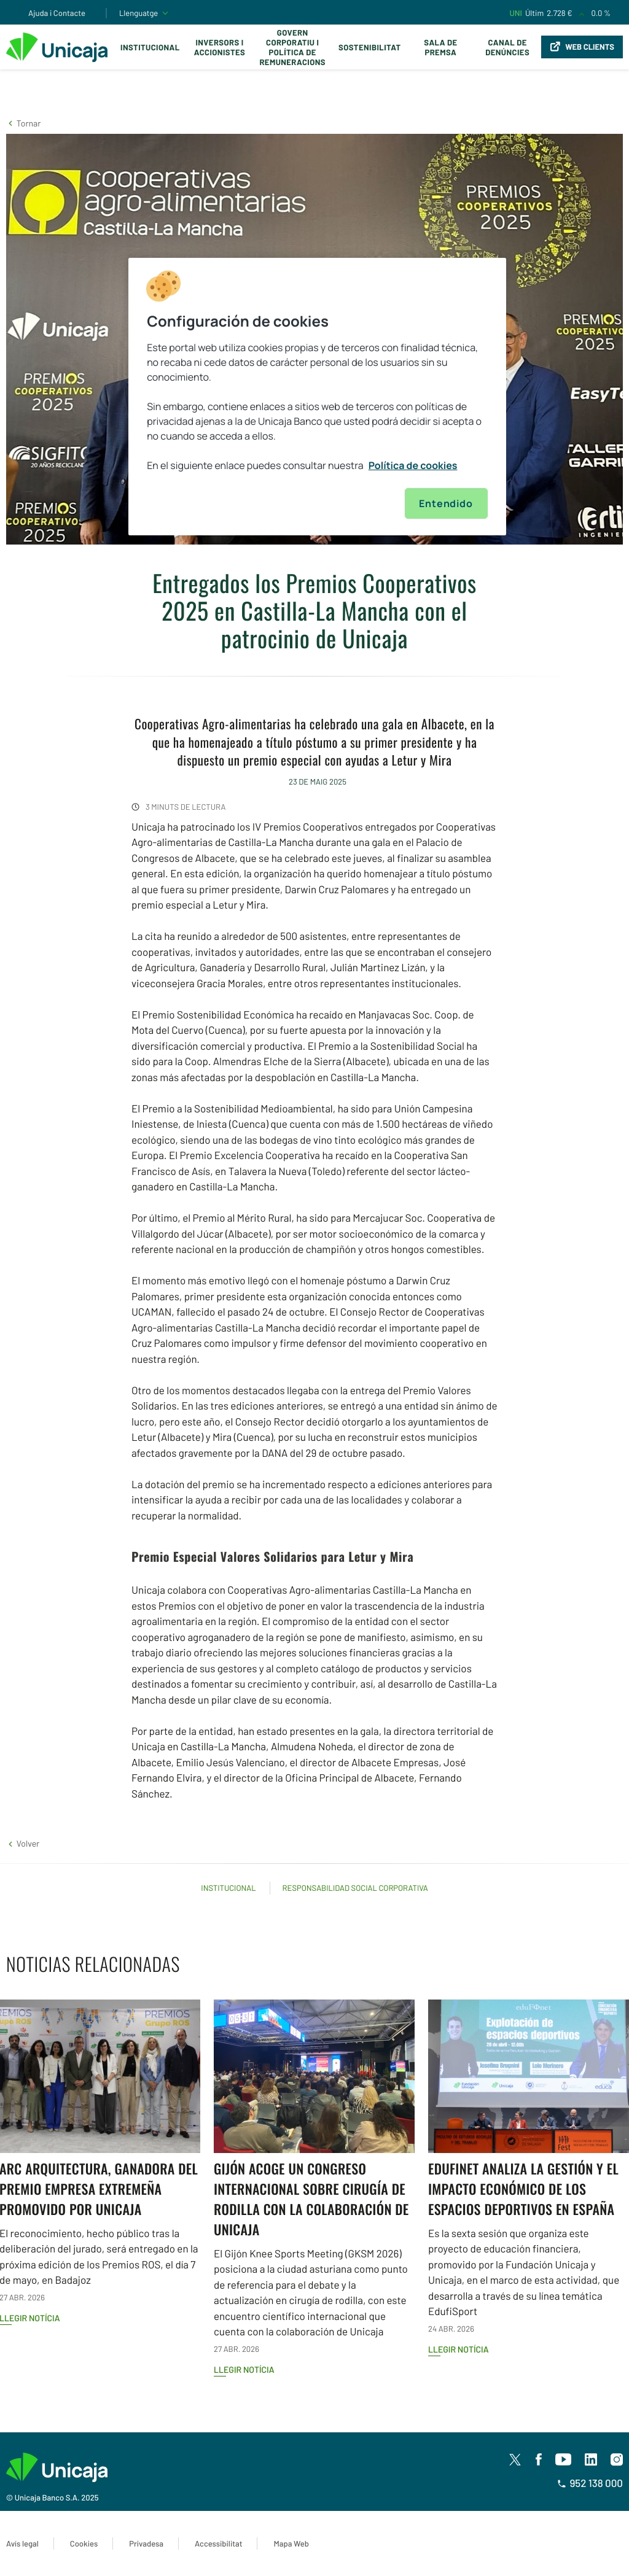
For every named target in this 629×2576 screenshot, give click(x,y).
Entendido (445, 503)
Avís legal (22, 2543)
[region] (317, 396)
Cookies (84, 2543)
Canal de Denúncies (507, 47)
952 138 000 (590, 2483)
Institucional (150, 47)
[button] (23, 123)
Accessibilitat (218, 2543)
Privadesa (146, 2543)
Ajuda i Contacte (56, 13)
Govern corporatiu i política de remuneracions (292, 47)
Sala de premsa (440, 47)
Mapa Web (290, 2543)
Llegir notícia (244, 2369)
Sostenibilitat (369, 47)
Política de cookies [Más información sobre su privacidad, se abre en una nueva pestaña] (413, 465)
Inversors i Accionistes (219, 47)
